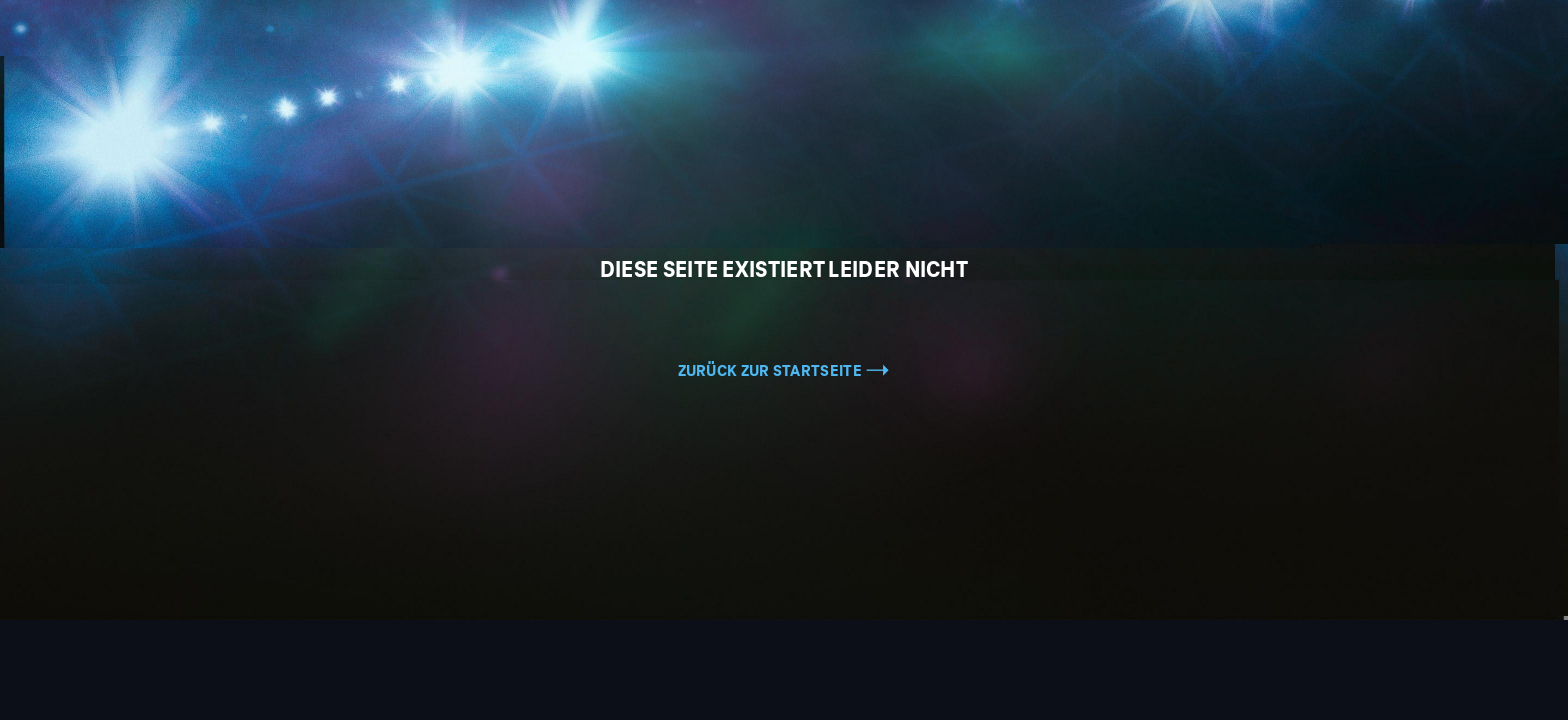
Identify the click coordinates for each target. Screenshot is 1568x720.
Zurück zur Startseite (783, 371)
